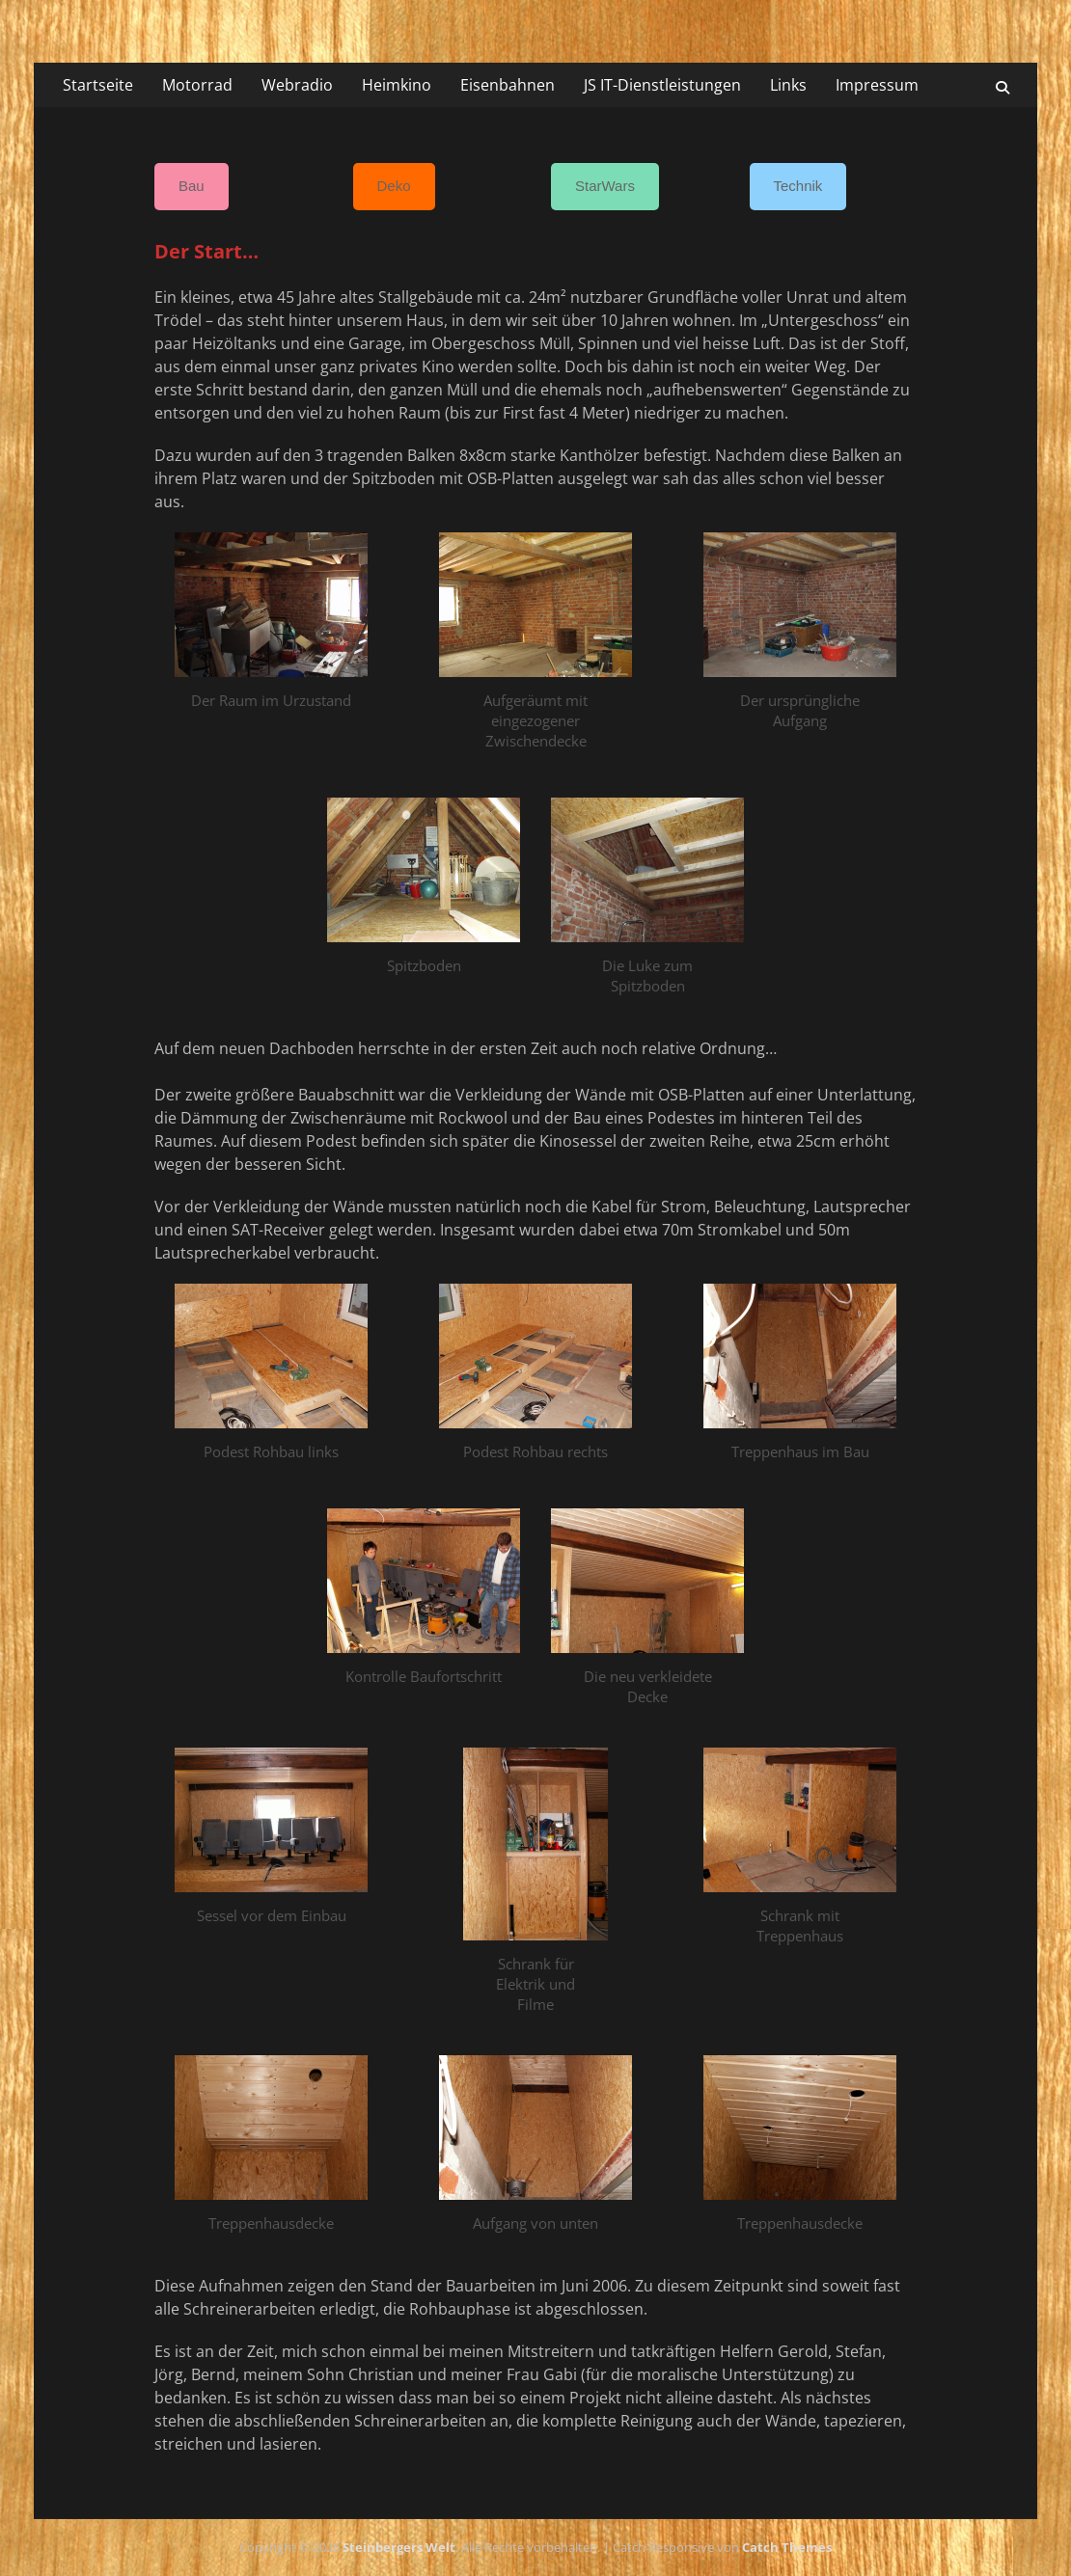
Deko (394, 185)
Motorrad (197, 84)
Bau (191, 185)
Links (788, 84)
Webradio (297, 84)
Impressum (877, 84)
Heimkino (396, 84)
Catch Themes (787, 2547)
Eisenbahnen (507, 84)
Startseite (98, 84)
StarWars (605, 185)
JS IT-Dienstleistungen (662, 84)
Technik (798, 185)
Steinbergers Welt (399, 2547)
